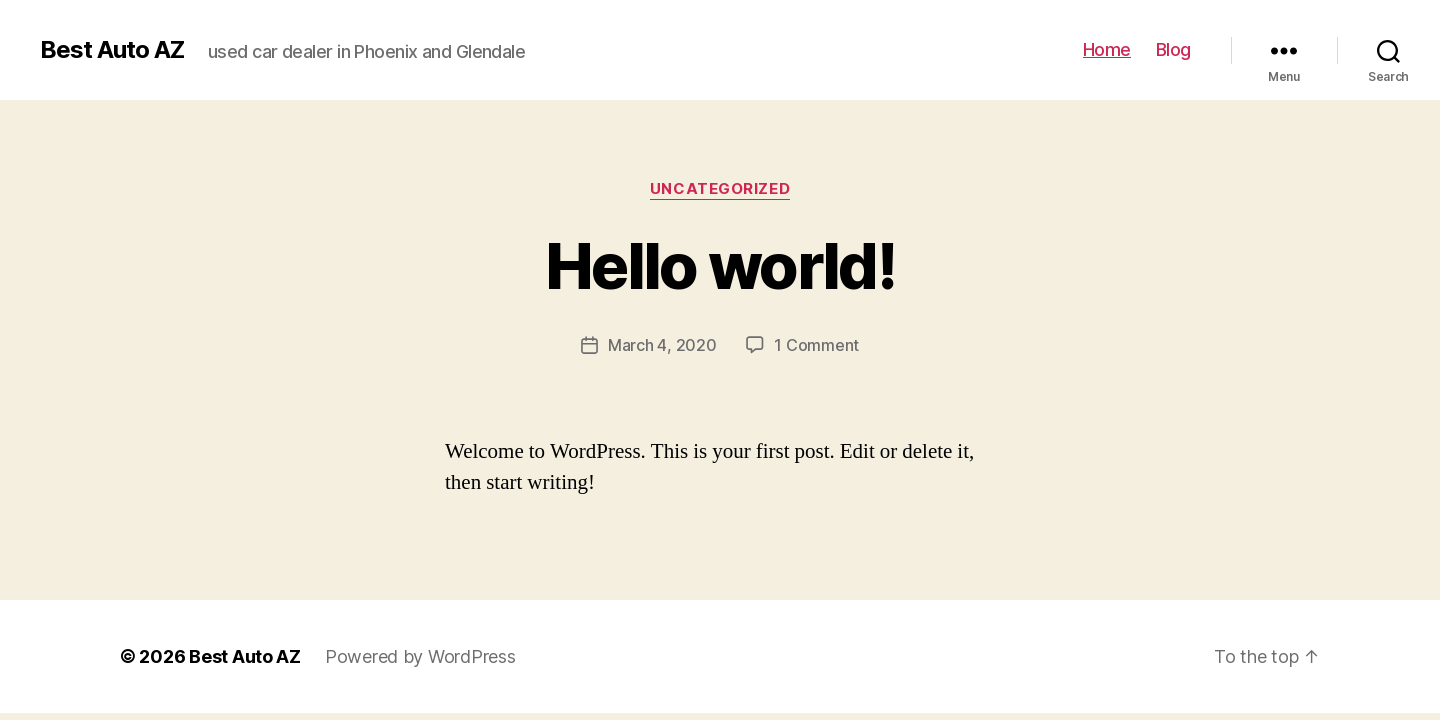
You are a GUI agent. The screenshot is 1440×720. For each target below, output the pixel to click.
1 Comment (816, 345)
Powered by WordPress (420, 656)
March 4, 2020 (662, 345)
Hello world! (720, 265)
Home (1107, 49)
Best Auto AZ (112, 50)
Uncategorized (720, 189)
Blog (1173, 49)
